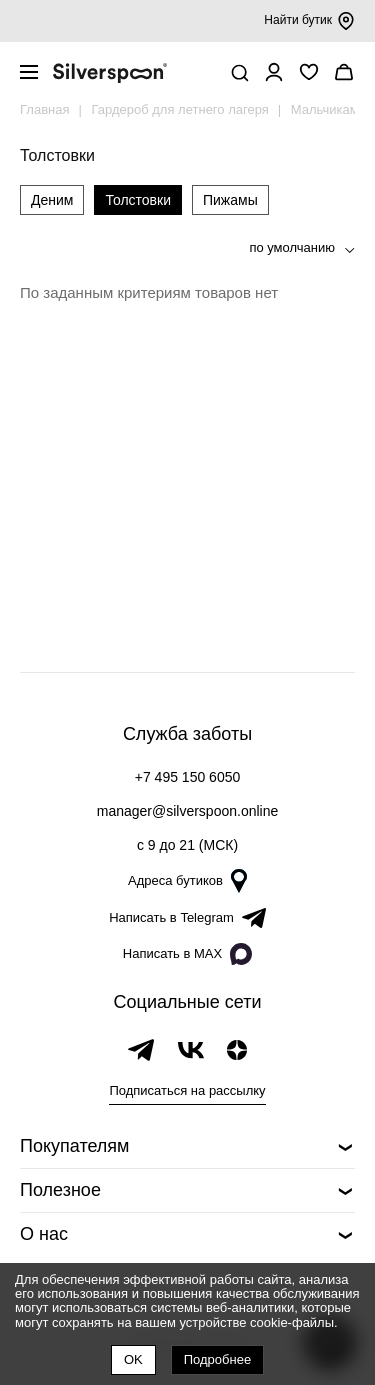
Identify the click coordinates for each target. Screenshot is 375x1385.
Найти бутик (309, 21)
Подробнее (217, 1359)
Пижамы (230, 200)
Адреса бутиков (187, 881)
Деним (52, 200)
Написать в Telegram (187, 918)
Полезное (60, 1190)
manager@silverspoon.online (188, 811)
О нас (44, 1234)
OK (133, 1359)
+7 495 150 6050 (188, 777)
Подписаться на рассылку (187, 1090)
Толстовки (138, 200)
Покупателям (74, 1146)
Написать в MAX (187, 954)
